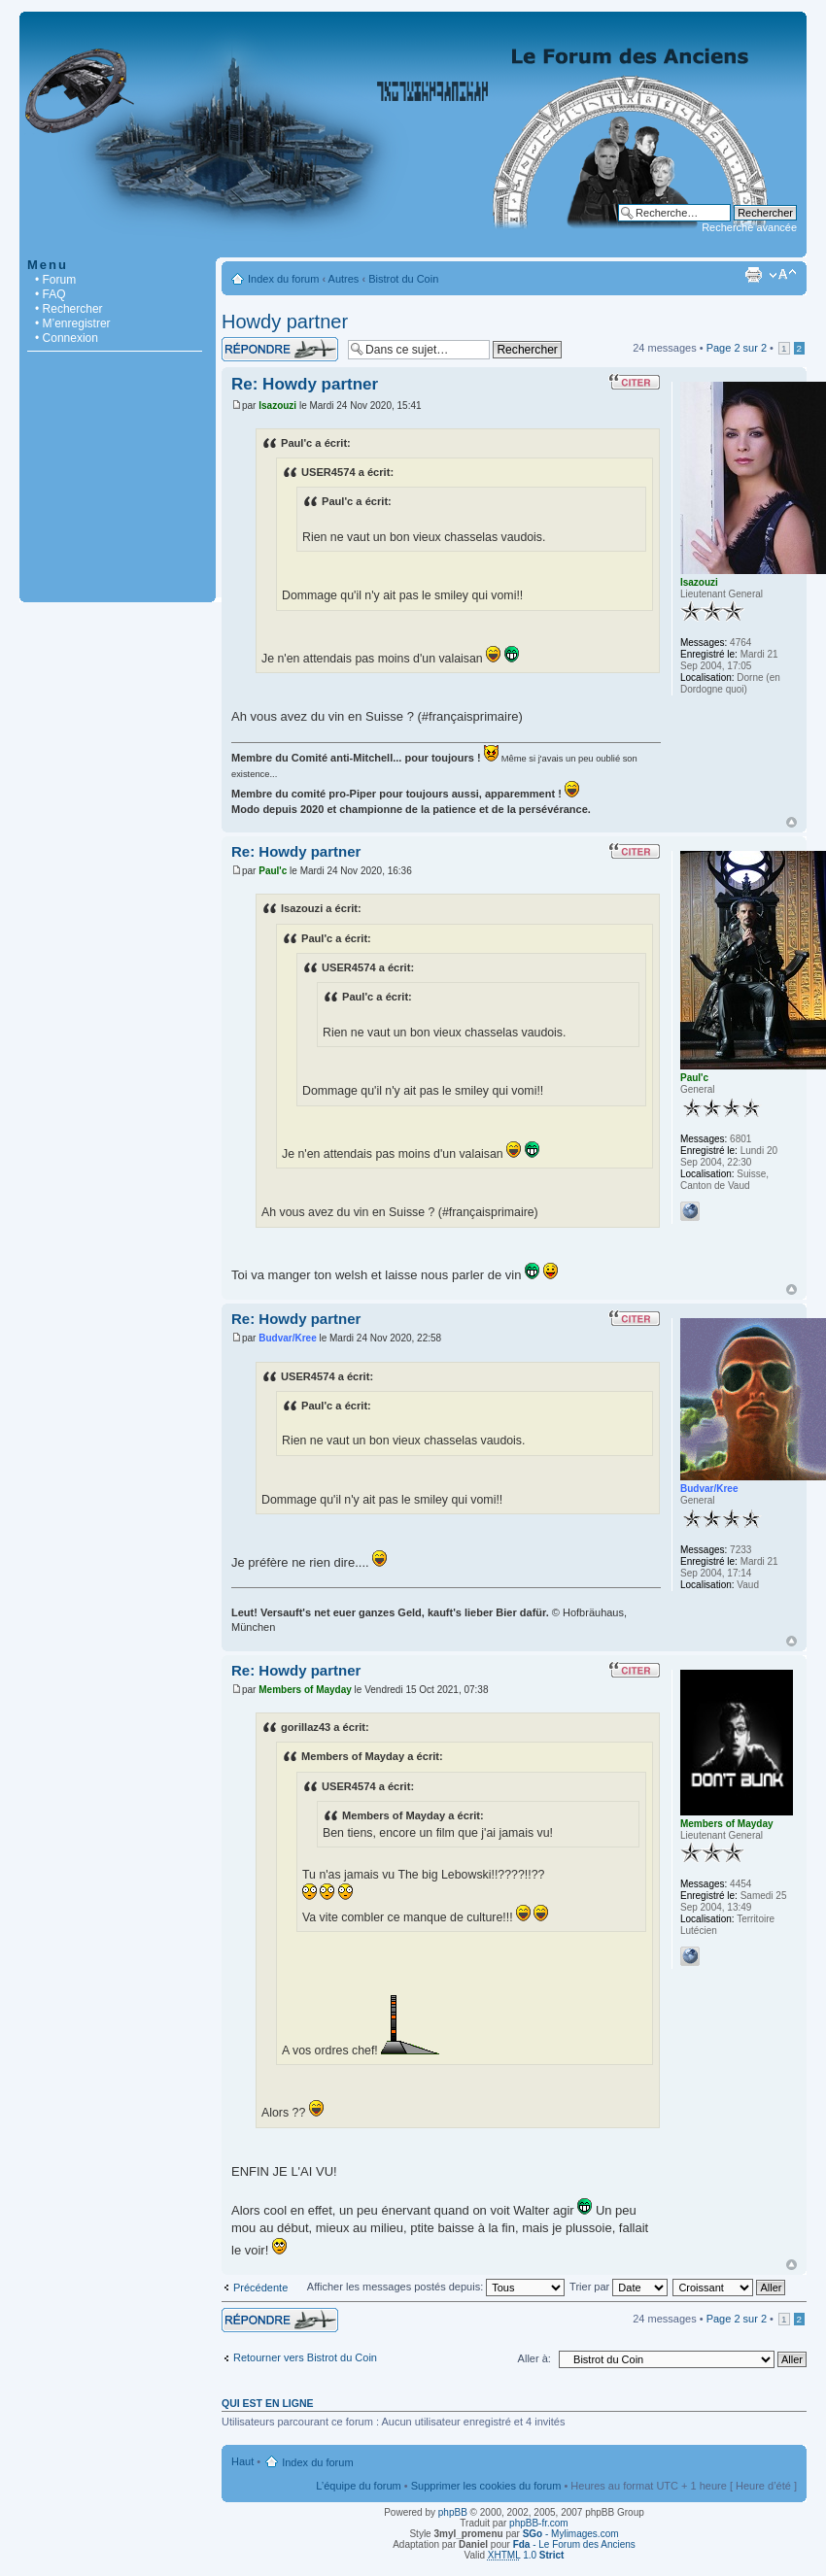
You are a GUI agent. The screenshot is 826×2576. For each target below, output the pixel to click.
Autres (344, 279)
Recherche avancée (749, 227)
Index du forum (283, 279)
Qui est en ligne (268, 2403)
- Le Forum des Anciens (574, 2544)
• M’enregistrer (73, 323)
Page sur (736, 348)
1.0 (526, 2555)
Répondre (280, 349)
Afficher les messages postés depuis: (436, 2286)
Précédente (260, 2287)
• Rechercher (69, 309)
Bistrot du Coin (403, 279)
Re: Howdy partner (304, 384)
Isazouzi (277, 405)
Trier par (618, 2286)
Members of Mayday (305, 1689)
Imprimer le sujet (753, 275)
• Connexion (66, 338)
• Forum (55, 280)
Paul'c (272, 870)
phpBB (452, 2512)
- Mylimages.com (571, 2533)
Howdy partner (285, 321)
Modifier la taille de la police (783, 275)
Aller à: (534, 2358)
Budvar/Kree (287, 1338)
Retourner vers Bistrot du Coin (305, 2357)
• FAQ (50, 294)
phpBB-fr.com (538, 2523)
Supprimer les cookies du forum (486, 2485)
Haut (791, 822)
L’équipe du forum (358, 2485)
